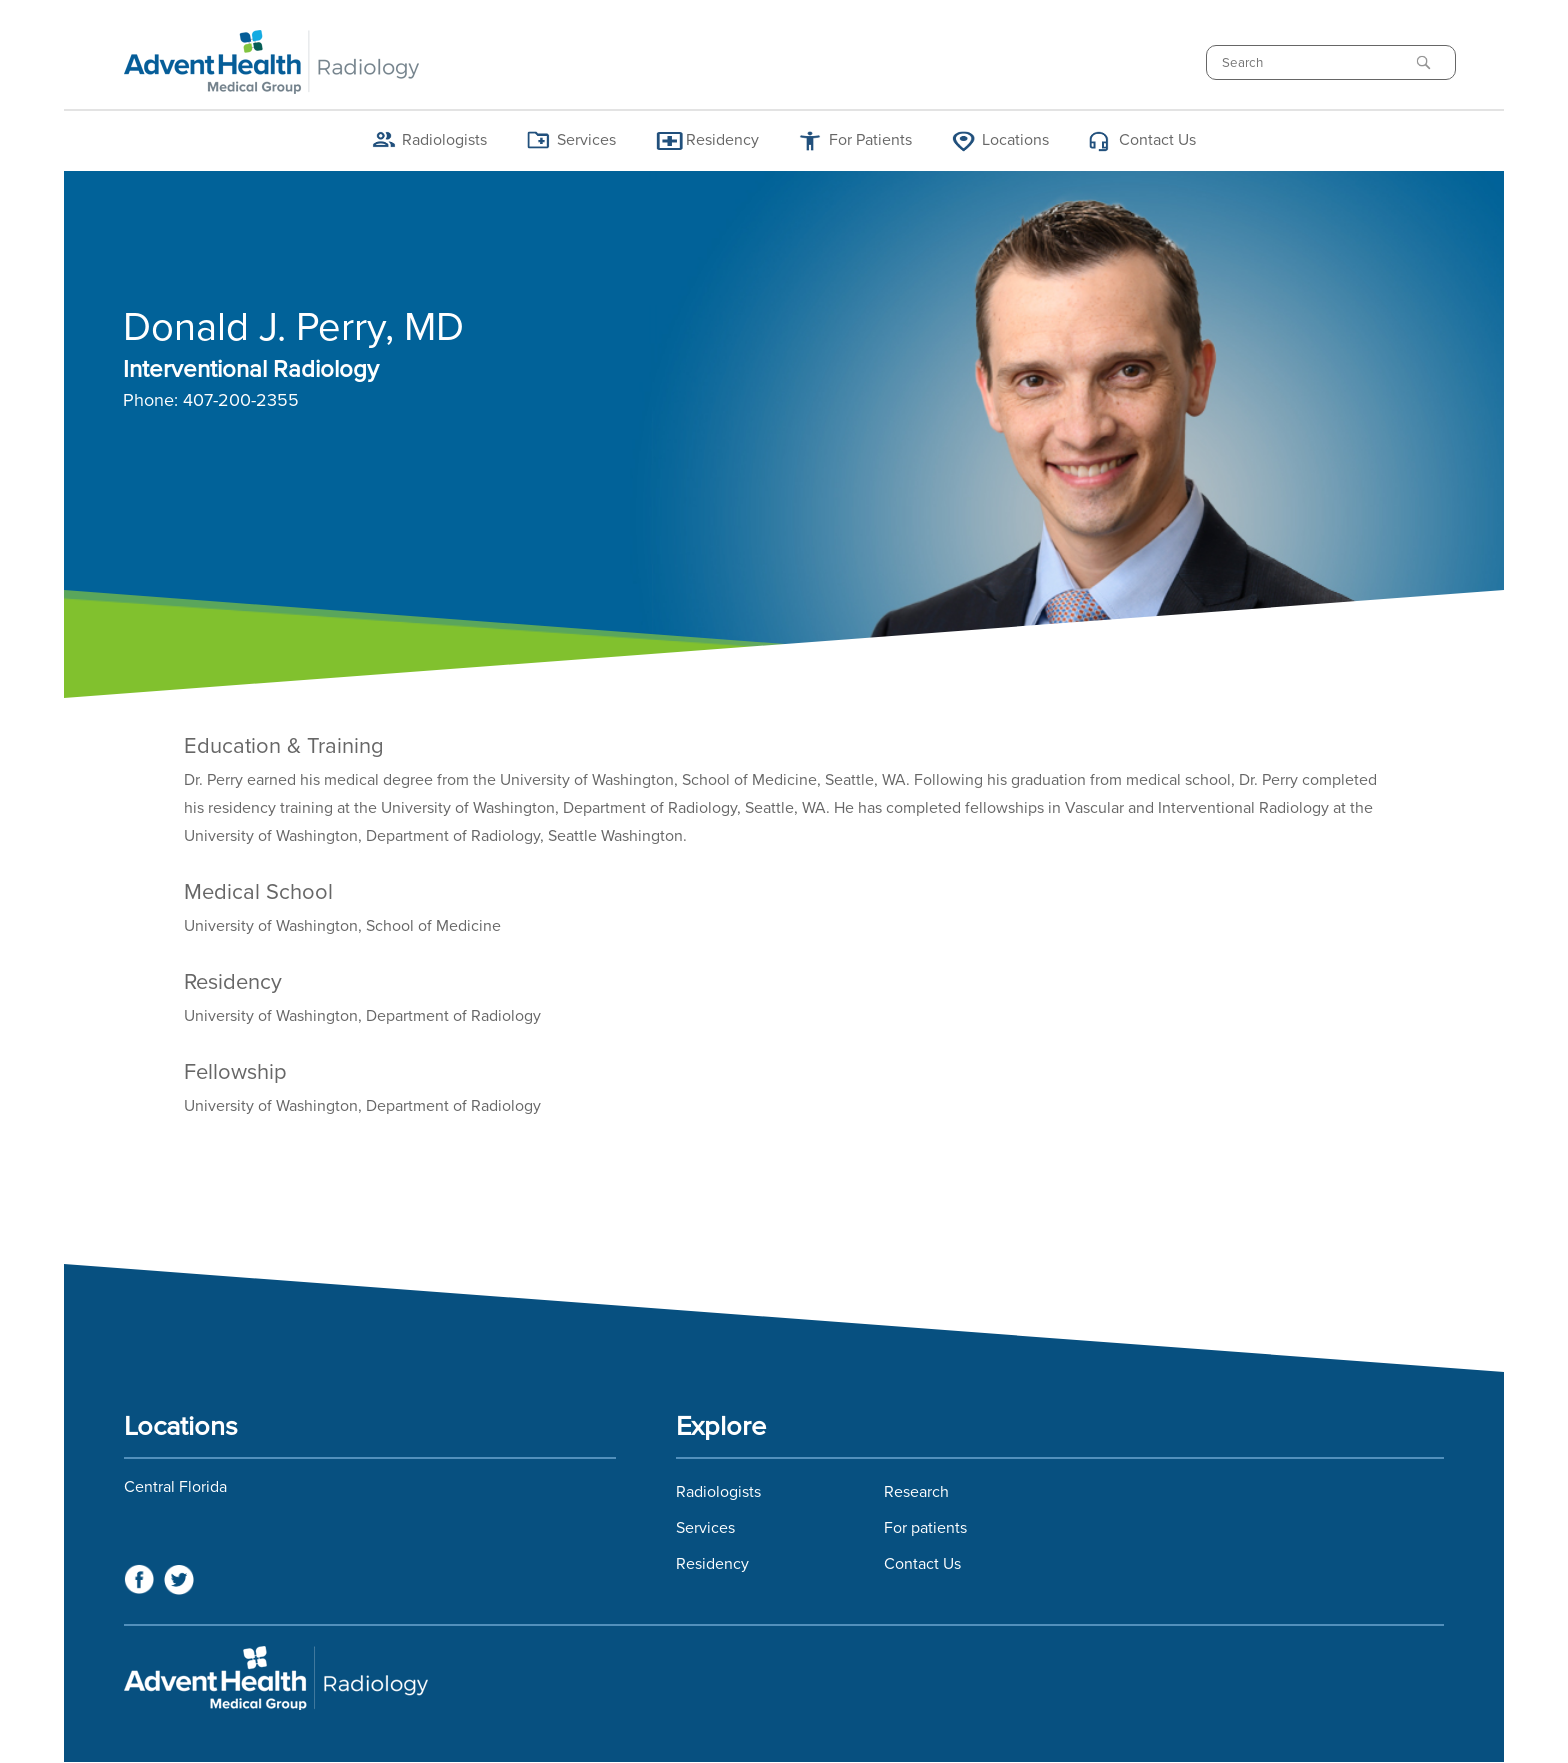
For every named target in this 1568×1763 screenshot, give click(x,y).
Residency (722, 140)
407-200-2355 (241, 401)
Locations (1015, 140)
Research (916, 1492)
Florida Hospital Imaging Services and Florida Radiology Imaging (784, 1678)
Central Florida (175, 1487)
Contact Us (1157, 140)
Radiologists (444, 140)
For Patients (870, 140)
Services (586, 140)
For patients (925, 1528)
